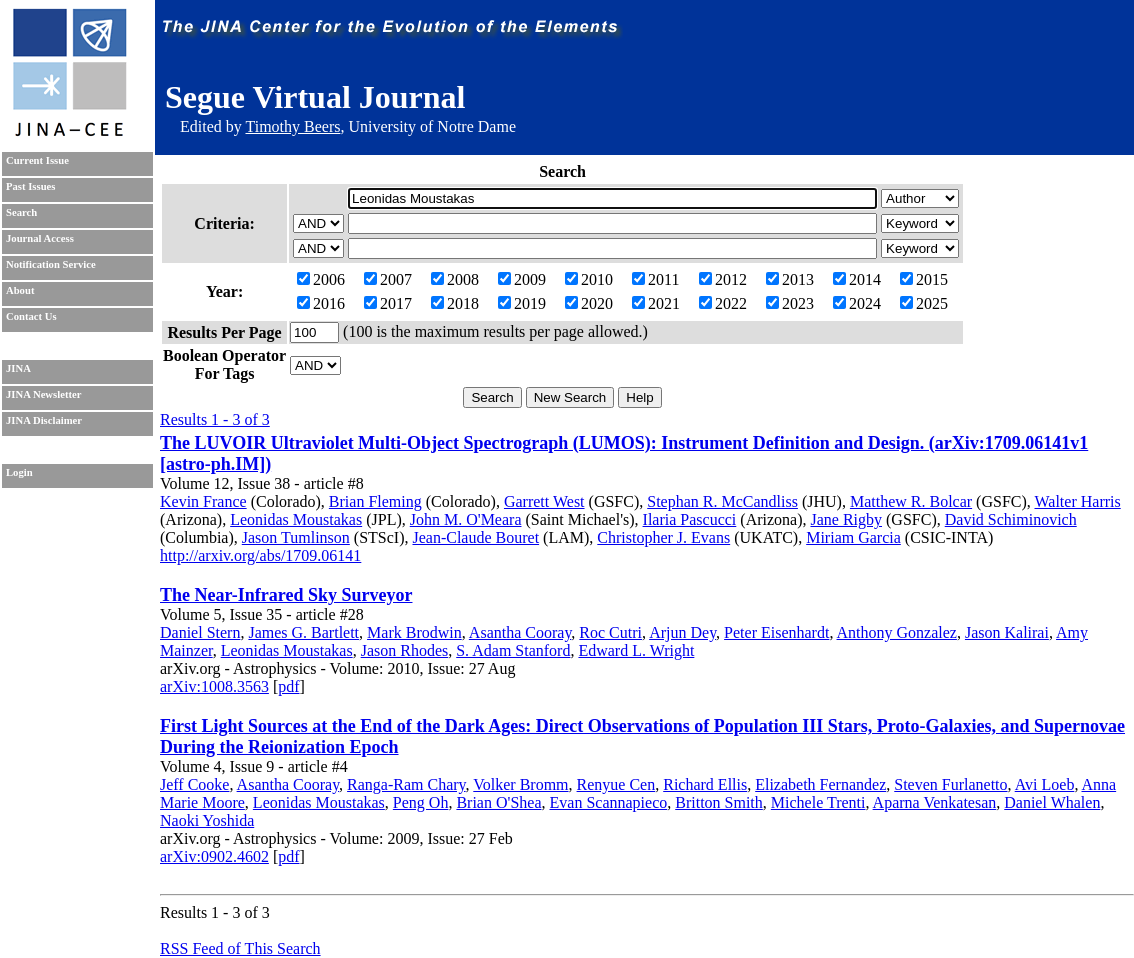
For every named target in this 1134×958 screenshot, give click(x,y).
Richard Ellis (705, 784)
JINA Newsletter (43, 394)
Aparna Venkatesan (935, 802)
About (20, 290)
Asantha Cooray (520, 632)
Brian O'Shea (498, 802)
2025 (924, 303)
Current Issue (37, 160)
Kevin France (203, 501)
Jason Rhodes (405, 650)
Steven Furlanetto (950, 784)
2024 (857, 303)
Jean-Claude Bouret (475, 537)
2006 (321, 279)
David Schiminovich (1011, 519)
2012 (723, 279)
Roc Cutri (610, 632)
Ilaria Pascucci (690, 519)
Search (21, 212)
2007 (388, 279)
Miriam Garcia (853, 537)
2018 (455, 303)
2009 (522, 279)
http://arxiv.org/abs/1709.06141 (260, 555)
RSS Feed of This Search (240, 948)
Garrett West (544, 501)
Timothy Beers (292, 126)
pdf (288, 686)
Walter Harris (1078, 501)
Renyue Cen (616, 784)
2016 (321, 303)
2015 (924, 279)
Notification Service (51, 264)
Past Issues (30, 186)
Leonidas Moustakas (296, 519)
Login (19, 472)
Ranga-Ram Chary (406, 784)
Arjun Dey (682, 632)
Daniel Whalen (1052, 802)
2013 (790, 279)
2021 (656, 303)
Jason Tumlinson (296, 537)
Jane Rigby (846, 519)
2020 (589, 303)
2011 (655, 279)
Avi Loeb (1045, 784)
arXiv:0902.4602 (214, 856)
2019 (522, 303)
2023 (790, 303)
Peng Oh (421, 802)
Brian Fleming (375, 501)
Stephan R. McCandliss (722, 501)
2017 (388, 303)
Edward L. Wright (636, 650)
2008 (455, 279)
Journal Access (40, 238)
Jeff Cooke (194, 784)
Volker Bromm (520, 784)
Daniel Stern (200, 632)
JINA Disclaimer (44, 420)
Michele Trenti (818, 802)
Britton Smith (719, 802)
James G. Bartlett (303, 632)
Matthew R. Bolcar (911, 501)
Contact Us (31, 316)
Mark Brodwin (414, 632)
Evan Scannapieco (609, 802)
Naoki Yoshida (207, 820)
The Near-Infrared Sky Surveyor (286, 595)
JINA (18, 368)
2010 (589, 279)
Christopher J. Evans (663, 537)
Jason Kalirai (1007, 632)
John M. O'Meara (466, 519)
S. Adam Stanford (513, 650)
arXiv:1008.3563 (214, 686)
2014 (857, 279)
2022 (723, 303)
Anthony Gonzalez (897, 632)
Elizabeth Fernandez (820, 784)
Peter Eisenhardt (776, 632)
